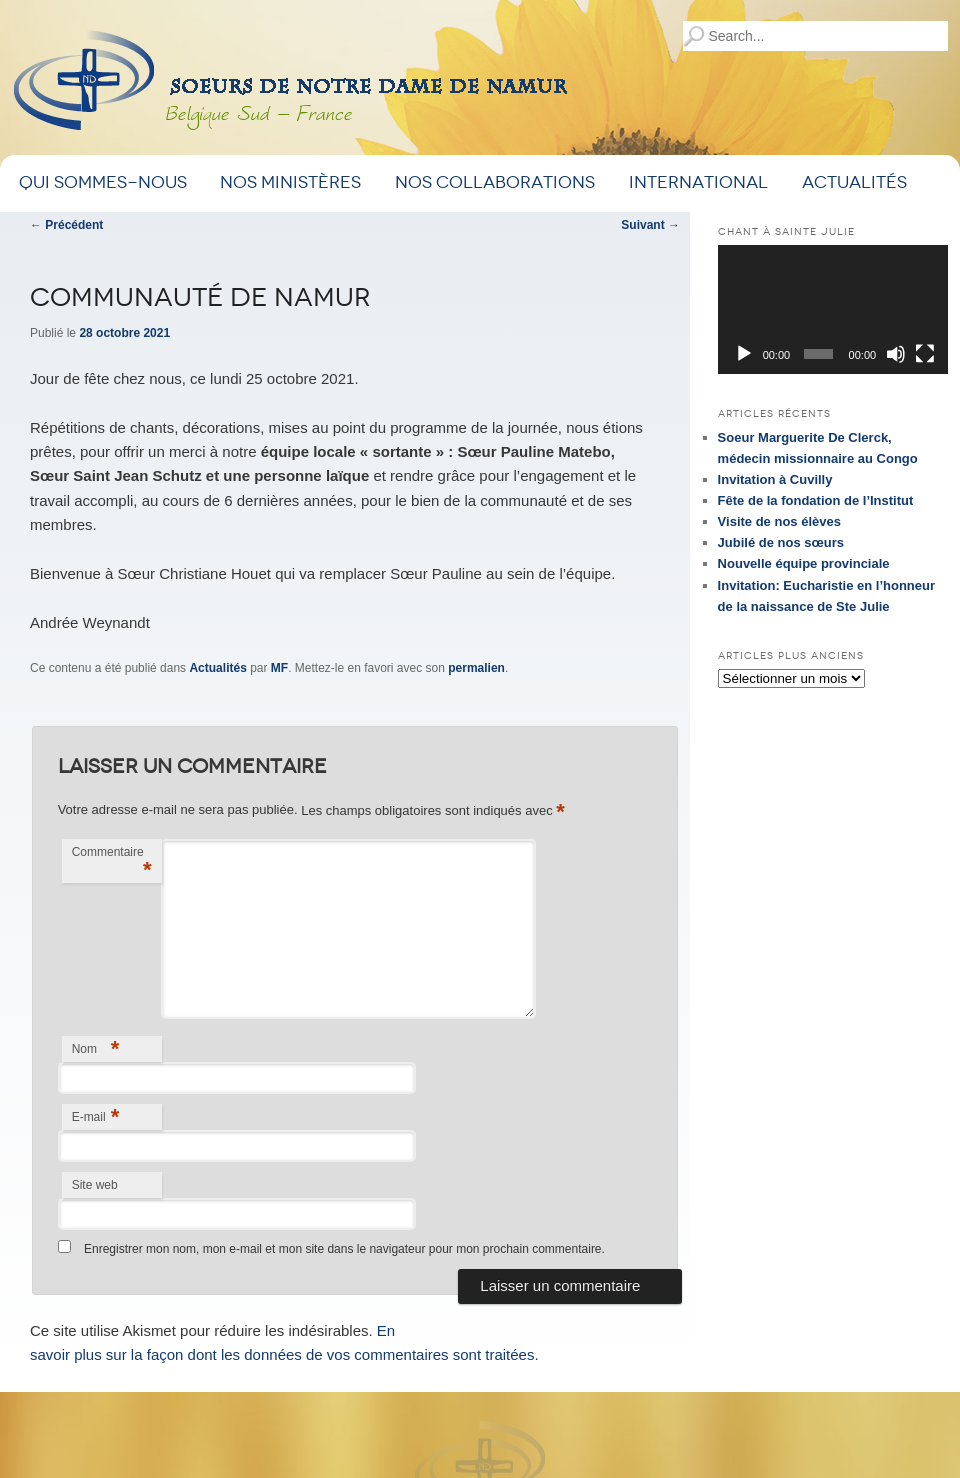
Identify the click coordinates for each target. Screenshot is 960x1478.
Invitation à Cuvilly (775, 479)
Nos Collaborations (495, 182)
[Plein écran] (925, 354)
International (698, 182)
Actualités (854, 182)
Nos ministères (290, 182)
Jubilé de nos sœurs (781, 542)
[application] (833, 309)
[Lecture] (744, 354)
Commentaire (112, 863)
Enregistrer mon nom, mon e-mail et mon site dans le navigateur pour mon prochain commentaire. (344, 1249)
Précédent (66, 225)
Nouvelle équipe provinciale (804, 563)
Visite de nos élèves (779, 521)
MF (279, 668)
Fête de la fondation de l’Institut (816, 500)
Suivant (650, 225)
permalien (476, 668)
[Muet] (896, 354)
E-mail (96, 1116)
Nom (96, 1048)
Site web (95, 1185)
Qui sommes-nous (103, 182)
